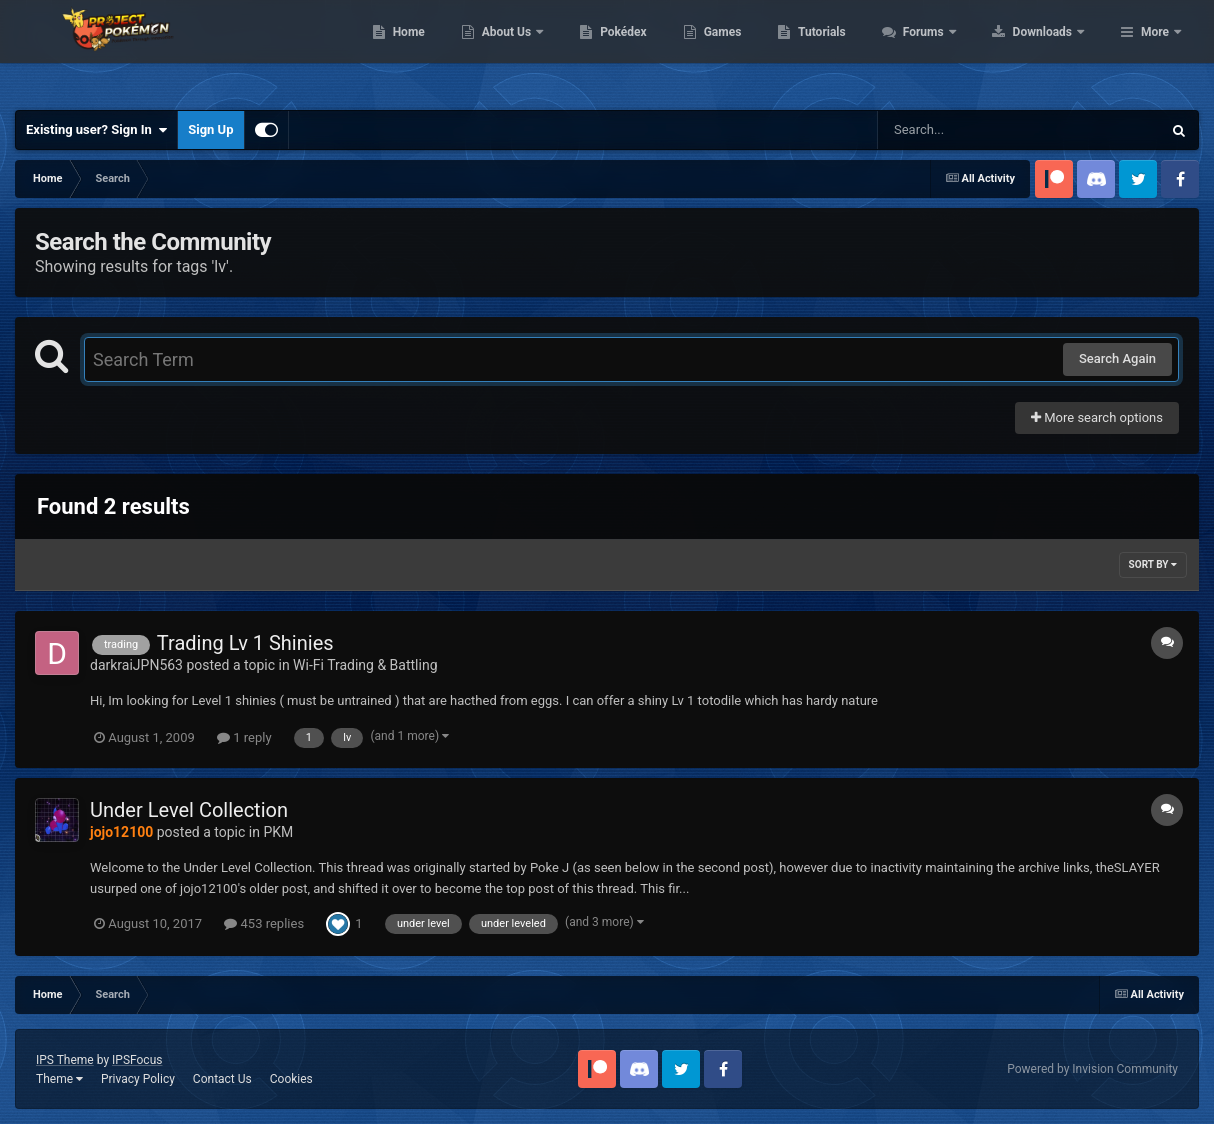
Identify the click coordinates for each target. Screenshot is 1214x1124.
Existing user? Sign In (96, 130)
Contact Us (222, 1079)
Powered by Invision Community (1092, 1069)
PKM (278, 832)
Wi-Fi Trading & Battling (365, 665)
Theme (59, 1079)
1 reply (244, 737)
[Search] (969, 130)
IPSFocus (137, 1060)
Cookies (291, 1079)
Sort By (1153, 564)
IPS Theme (65, 1060)
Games (849, 50)
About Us (634, 50)
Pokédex (751, 50)
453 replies (264, 923)
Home (535, 50)
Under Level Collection (189, 810)
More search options (1097, 417)
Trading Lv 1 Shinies (245, 643)
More (1155, 50)
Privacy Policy (138, 1079)
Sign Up (210, 129)
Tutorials (949, 50)
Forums (1051, 50)
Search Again (1117, 358)
